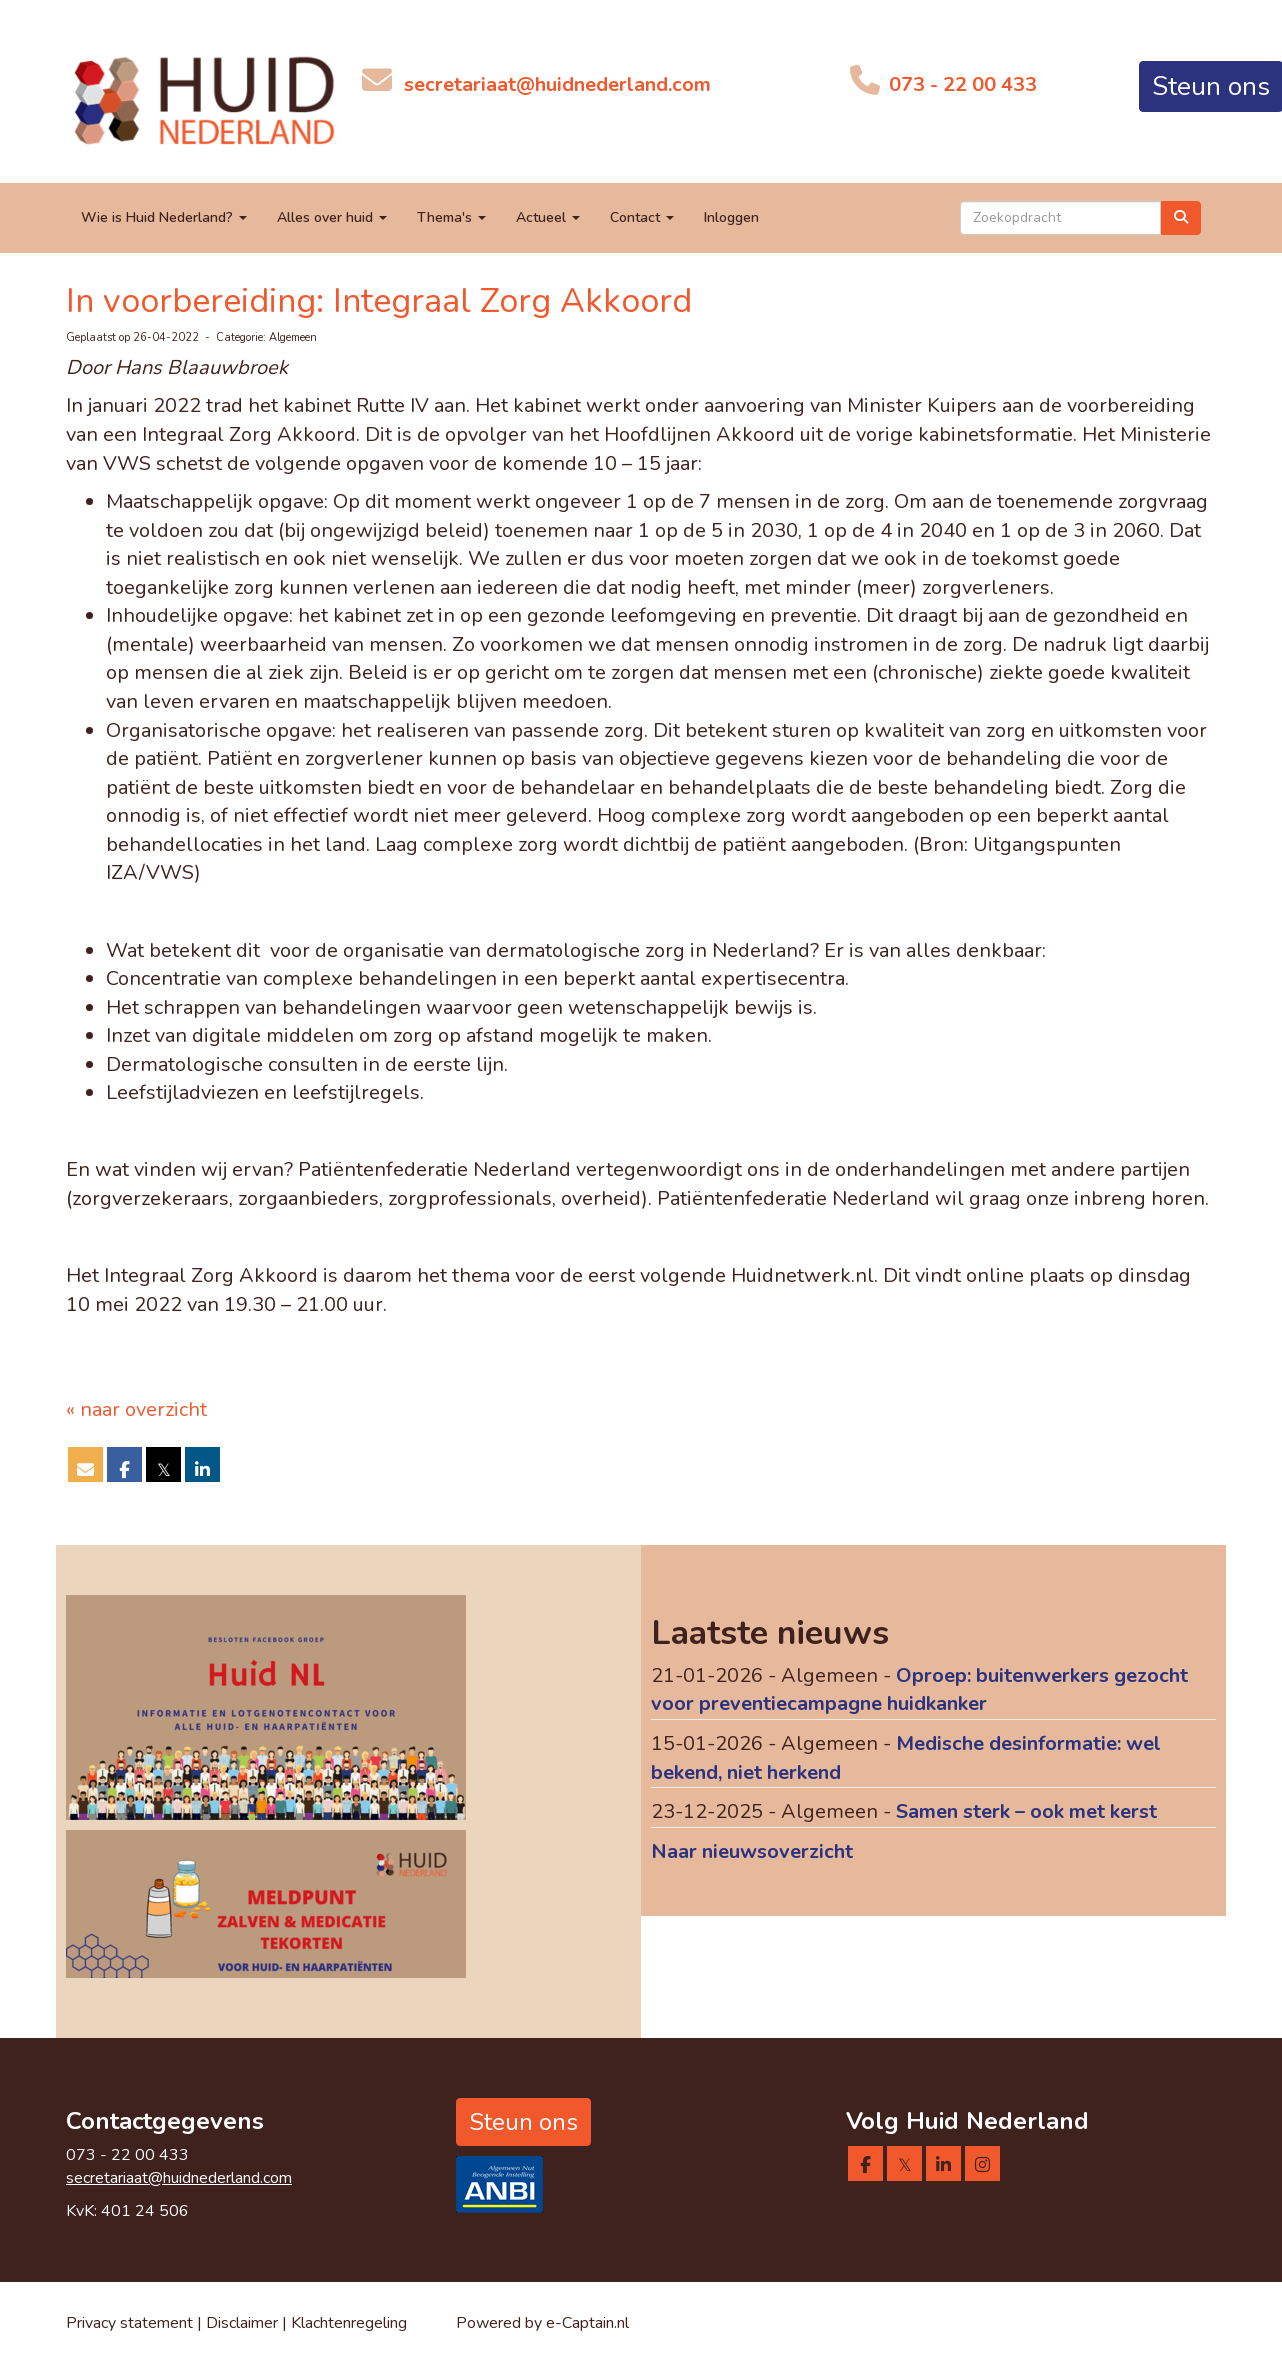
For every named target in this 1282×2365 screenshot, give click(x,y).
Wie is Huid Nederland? (164, 217)
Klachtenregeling (349, 2323)
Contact (642, 217)
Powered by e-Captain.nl (542, 2323)
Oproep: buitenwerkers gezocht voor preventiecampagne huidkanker (919, 1690)
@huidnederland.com (557, 84)
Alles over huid (332, 217)
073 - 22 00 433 (960, 84)
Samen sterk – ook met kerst (1026, 1811)
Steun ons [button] (523, 2122)
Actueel (548, 217)
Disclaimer (244, 2323)
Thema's (451, 217)
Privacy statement (129, 2323)
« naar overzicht (136, 1409)
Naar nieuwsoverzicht (752, 1851)
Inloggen (731, 217)
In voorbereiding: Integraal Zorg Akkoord (379, 301)
